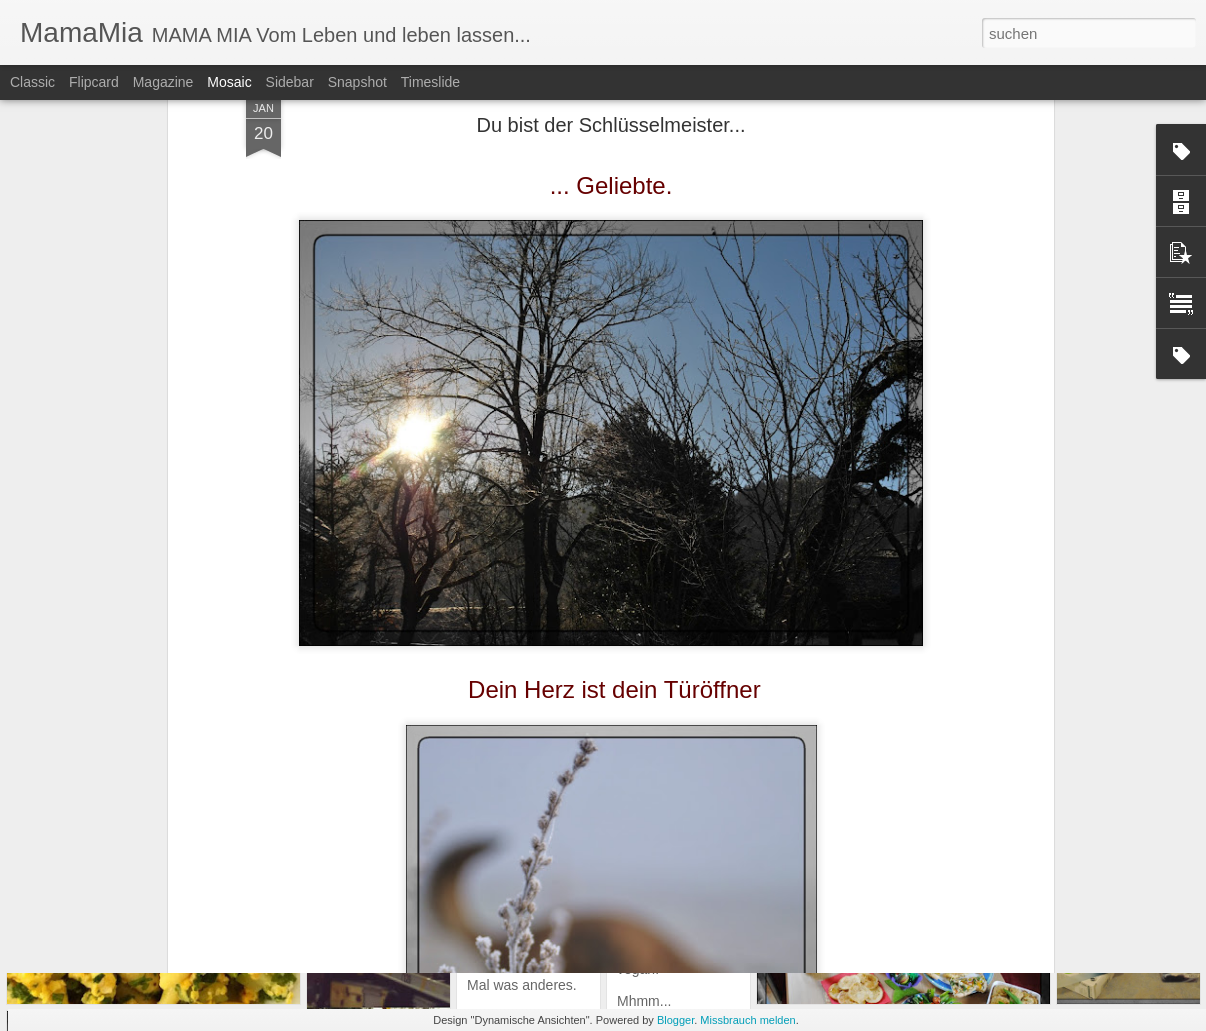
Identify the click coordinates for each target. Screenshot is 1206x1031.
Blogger (675, 1020)
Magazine (163, 82)
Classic (32, 82)
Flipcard (94, 82)
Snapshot (357, 82)
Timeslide (430, 82)
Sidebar (290, 82)
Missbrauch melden (747, 1020)
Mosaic (229, 82)
